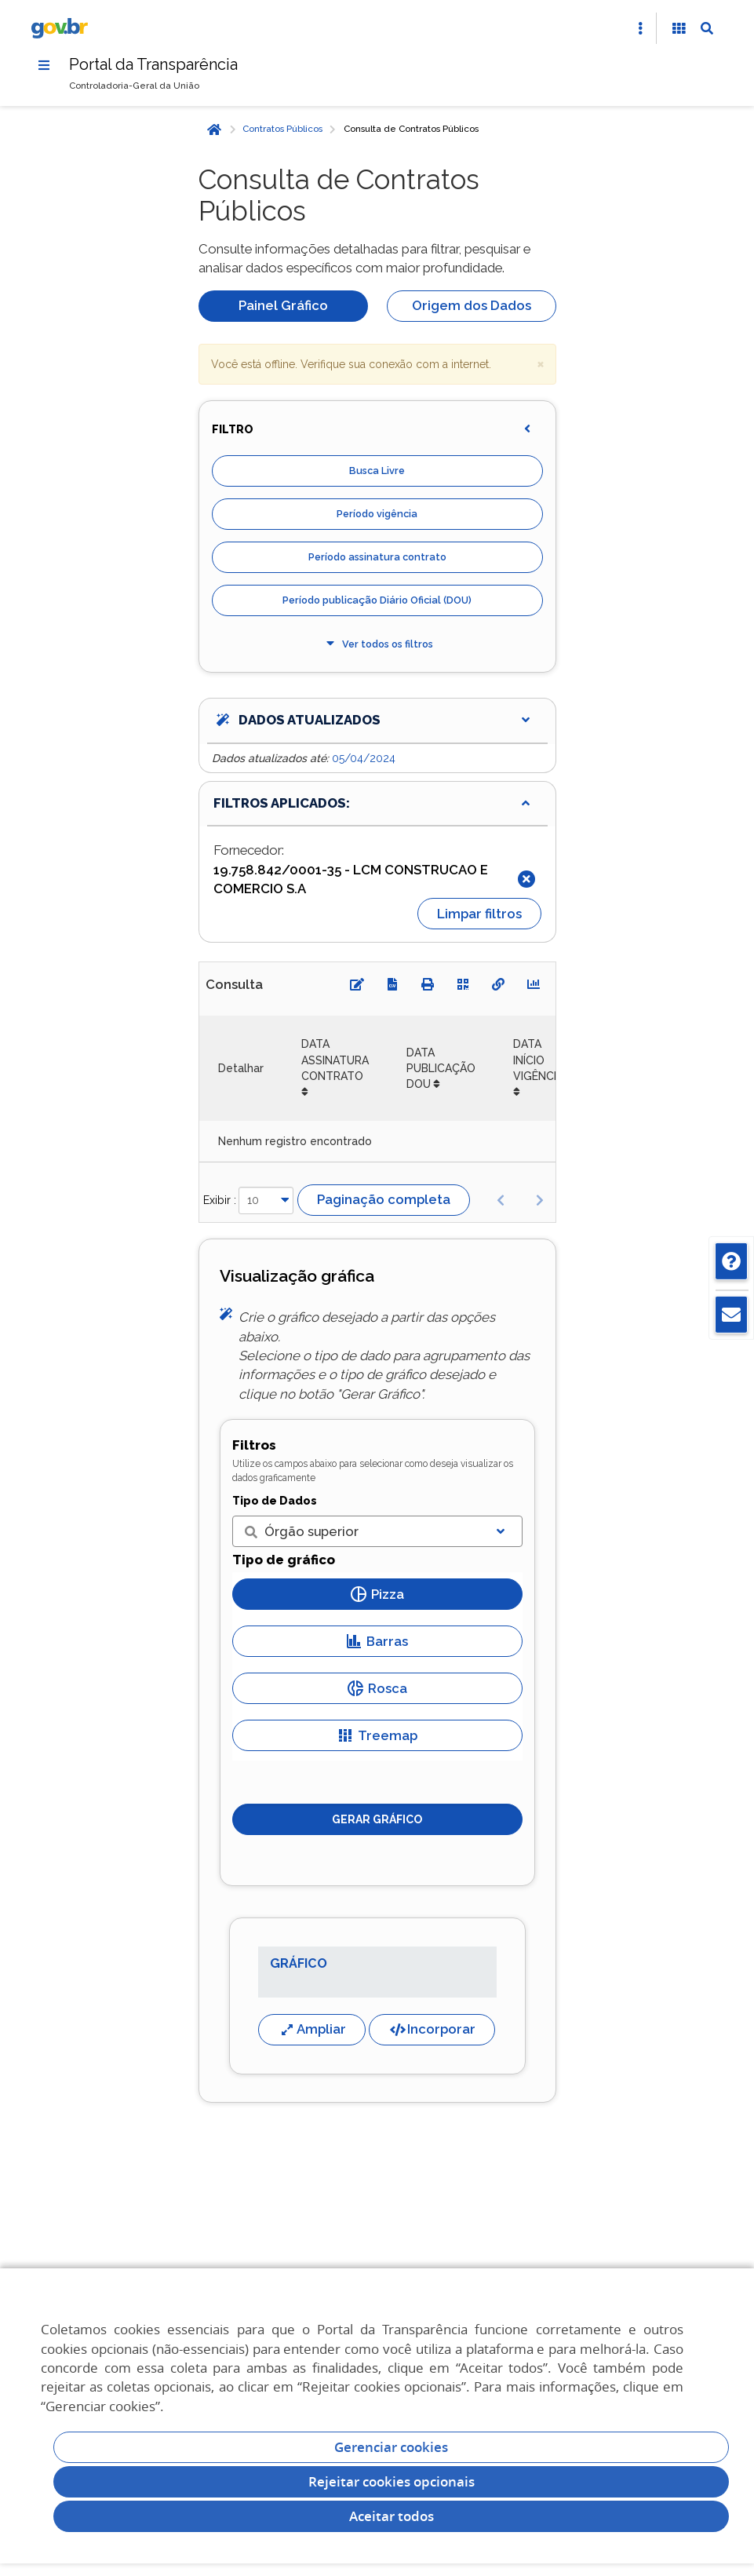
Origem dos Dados (471, 305)
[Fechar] (526, 879)
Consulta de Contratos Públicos (411, 129)
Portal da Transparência (154, 64)
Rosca (377, 1688)
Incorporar (431, 2029)
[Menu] (43, 65)
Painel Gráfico (283, 305)
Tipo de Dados (274, 1500)
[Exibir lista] (500, 1531)
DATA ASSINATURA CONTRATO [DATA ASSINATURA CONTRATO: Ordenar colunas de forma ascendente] (335, 1060)
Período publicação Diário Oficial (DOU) (377, 601)
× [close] (541, 363)
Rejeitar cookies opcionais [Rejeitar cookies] (391, 2481)
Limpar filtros (479, 913)
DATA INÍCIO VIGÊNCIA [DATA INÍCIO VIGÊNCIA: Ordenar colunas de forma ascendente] (538, 1060)
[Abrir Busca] (707, 28)
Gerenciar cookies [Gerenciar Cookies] (391, 2447)
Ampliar (312, 2029)
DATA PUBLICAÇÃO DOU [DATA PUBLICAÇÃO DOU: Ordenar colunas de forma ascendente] (440, 1068)
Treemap (377, 1735)
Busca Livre (377, 471)
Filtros (254, 1445)
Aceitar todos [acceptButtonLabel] (391, 2516)
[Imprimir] (427, 985)
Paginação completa (383, 1200)
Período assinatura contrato (377, 558)
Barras (377, 1641)
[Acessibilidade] (678, 28)
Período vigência (377, 514)
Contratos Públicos (282, 129)
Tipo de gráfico (283, 1559)
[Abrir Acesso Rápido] (640, 28)
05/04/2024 (363, 758)
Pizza (377, 1594)
